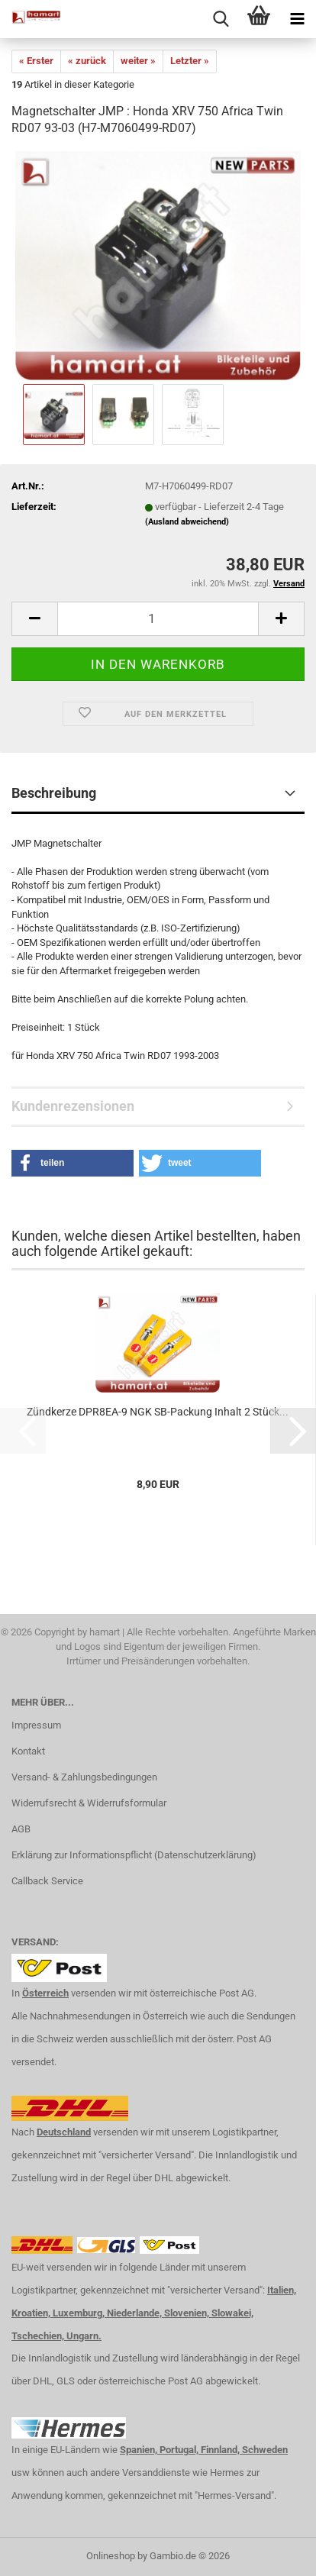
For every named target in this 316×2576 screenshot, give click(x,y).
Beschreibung (53, 793)
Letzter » (189, 60)
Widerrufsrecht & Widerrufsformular (88, 1803)
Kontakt (28, 1751)
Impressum (36, 1725)
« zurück (87, 60)
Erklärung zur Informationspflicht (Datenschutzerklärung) (133, 1855)
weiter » (138, 60)
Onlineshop (110, 2555)
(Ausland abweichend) (187, 522)
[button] (34, 619)
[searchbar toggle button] (221, 19)
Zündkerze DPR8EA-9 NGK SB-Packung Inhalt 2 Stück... (158, 1412)
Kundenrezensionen (72, 1106)
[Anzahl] (158, 619)
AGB (21, 1829)
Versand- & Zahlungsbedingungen (84, 1777)
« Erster (36, 60)
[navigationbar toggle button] (297, 19)
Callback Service (47, 1881)
